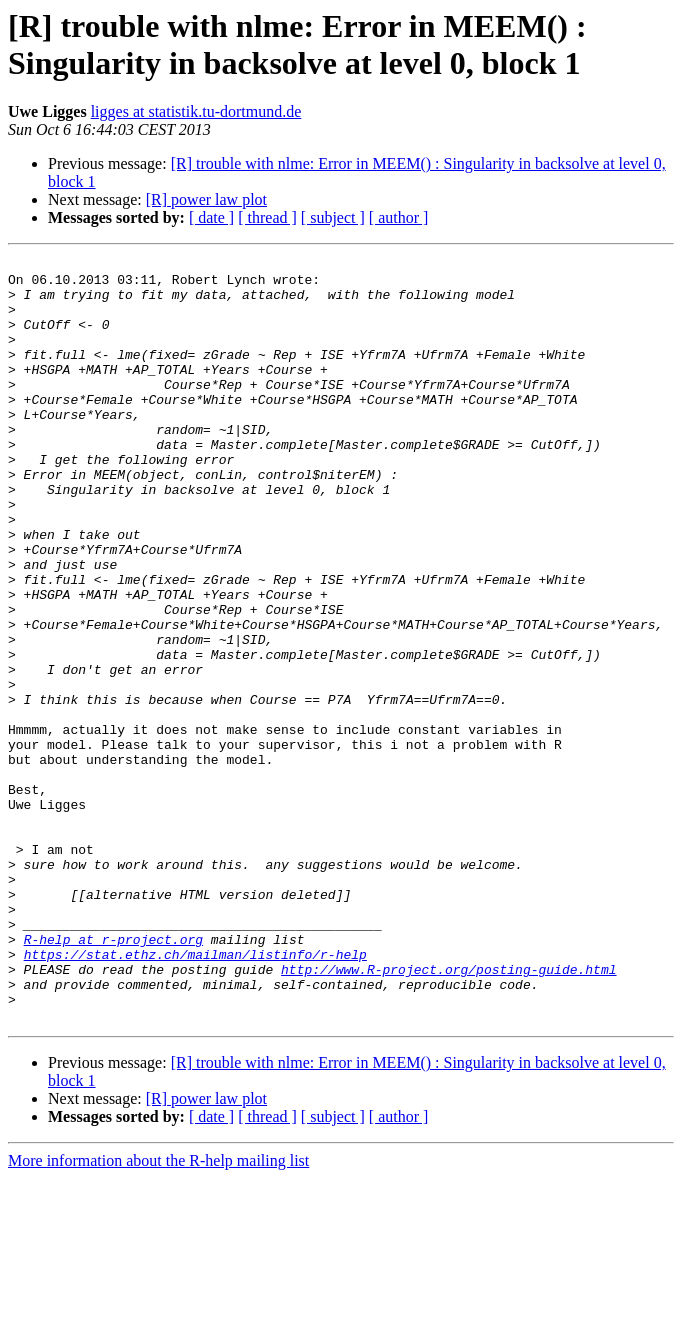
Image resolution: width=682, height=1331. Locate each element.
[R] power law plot (206, 199)
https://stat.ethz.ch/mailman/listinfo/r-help (195, 1095)
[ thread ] (267, 217)
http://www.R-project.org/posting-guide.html (448, 1113)
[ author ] (399, 217)
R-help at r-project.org (113, 1077)
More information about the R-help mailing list (158, 1313)
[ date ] (211, 217)
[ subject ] (333, 217)
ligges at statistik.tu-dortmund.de (196, 111)
